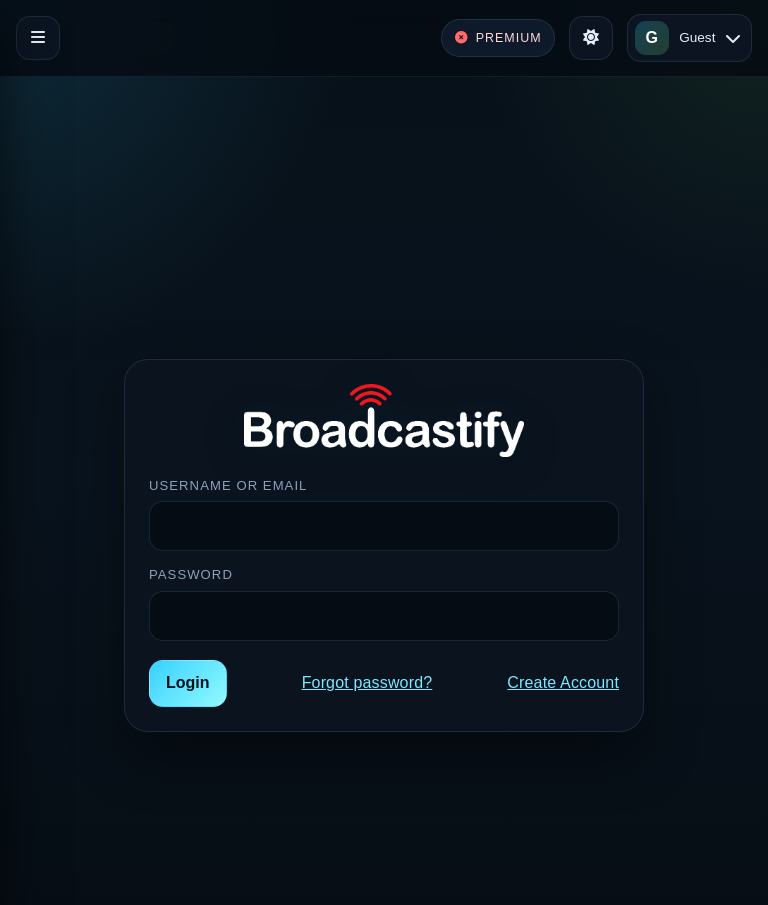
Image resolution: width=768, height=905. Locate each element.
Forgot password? (367, 682)
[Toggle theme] (591, 38)
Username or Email (228, 485)
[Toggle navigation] (38, 38)
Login (188, 682)
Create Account (563, 682)
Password (191, 574)
